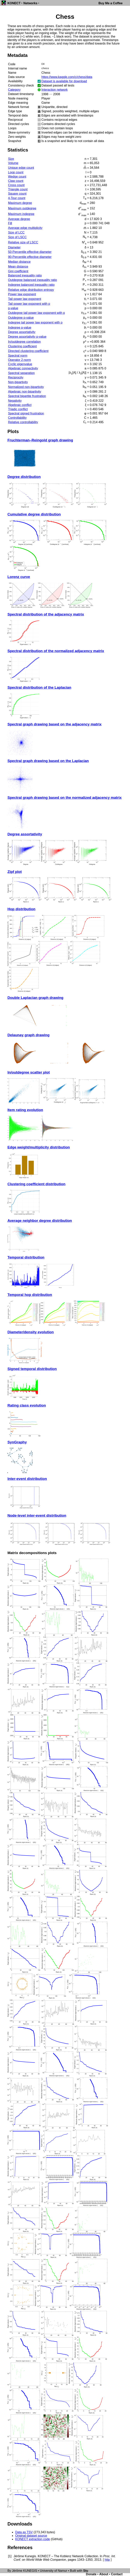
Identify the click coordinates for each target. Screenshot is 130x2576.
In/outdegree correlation (24, 341)
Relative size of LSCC (23, 242)
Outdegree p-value (21, 317)
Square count (17, 193)
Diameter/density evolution (30, 1332)
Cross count (16, 185)
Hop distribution (21, 909)
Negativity (15, 400)
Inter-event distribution (27, 1479)
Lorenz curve (18, 577)
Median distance (19, 261)
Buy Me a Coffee (110, 3)
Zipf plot (14, 872)
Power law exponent (22, 294)
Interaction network (54, 89)
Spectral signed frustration (26, 413)
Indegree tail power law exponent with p (35, 322)
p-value (13, 308)
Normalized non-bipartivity (26, 387)
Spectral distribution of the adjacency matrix (45, 614)
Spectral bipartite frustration (27, 396)
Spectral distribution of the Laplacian (39, 687)
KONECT (14, 3)
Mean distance (18, 266)
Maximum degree (20, 203)
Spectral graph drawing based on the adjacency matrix (54, 724)
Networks (30, 3)
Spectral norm (17, 355)
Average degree (19, 219)
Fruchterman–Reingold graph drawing (40, 440)
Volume (13, 163)
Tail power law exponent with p (29, 303)
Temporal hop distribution (29, 1295)
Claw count (15, 180)
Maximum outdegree (22, 208)
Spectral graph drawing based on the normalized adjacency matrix (64, 798)
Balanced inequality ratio (25, 275)
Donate (91, 2574)
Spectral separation (21, 373)
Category (14, 89)
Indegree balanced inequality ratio (31, 284)
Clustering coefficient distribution (36, 1184)
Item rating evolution (25, 1110)
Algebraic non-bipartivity (24, 391)
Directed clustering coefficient (28, 351)
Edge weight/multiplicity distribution (38, 1147)
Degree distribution (23, 477)
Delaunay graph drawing (28, 1035)
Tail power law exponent (24, 299)
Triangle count (18, 189)
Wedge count (17, 176)
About (103, 2574)
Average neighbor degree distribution (39, 1221)
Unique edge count (21, 167)
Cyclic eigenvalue (20, 364)
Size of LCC (16, 232)
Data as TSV (24, 2532)
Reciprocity (15, 377)
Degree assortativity (21, 332)
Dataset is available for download (64, 81)
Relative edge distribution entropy (31, 289)
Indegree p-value (19, 327)
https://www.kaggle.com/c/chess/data (66, 77)
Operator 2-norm (19, 359)
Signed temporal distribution (32, 1369)
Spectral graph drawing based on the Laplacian (48, 761)
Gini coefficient (18, 271)
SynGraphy (17, 1442)
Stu (85, 2570)
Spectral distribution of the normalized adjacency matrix (55, 651)
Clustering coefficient (22, 346)
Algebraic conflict (19, 405)
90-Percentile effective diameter (30, 257)
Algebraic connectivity (23, 368)
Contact (117, 2574)
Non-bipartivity (18, 382)
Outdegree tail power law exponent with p (36, 312)
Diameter (14, 247)
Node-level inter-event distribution (36, 1515)
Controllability (17, 417)
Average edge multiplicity (25, 228)
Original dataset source (31, 2535)
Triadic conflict (18, 409)
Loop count (15, 172)
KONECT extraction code (32, 2539)
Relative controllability (23, 422)
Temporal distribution (25, 1257)
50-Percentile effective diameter (30, 251)
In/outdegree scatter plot (28, 1072)
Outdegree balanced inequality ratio (32, 280)
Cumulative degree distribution (34, 514)
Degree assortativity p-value (27, 336)
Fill (10, 223)
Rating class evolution (26, 1405)
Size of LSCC (17, 237)
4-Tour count (16, 198)
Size (11, 158)
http (107, 2559)
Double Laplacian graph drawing (35, 998)
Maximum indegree (21, 214)
